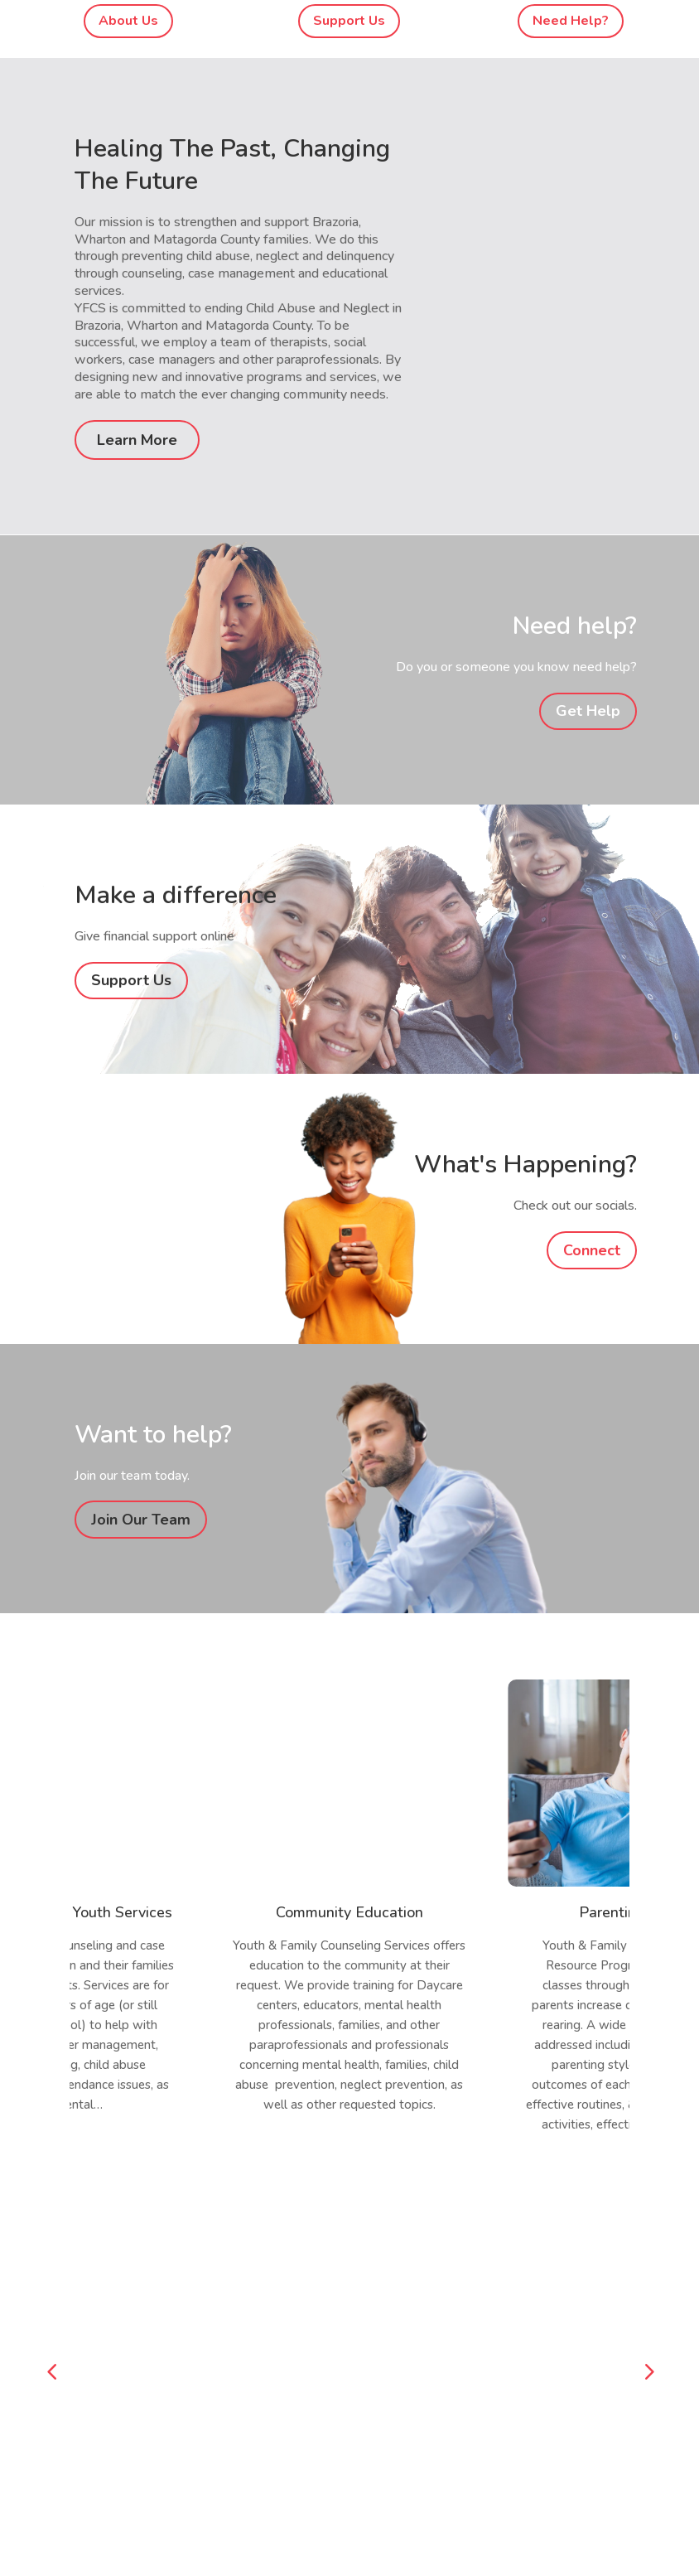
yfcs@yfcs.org (108, 2449)
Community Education (349, 1912)
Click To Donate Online (133, 2286)
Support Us (349, 21)
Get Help (588, 711)
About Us (128, 21)
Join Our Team (140, 1520)
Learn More (137, 440)
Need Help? (571, 21)
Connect (591, 1250)
